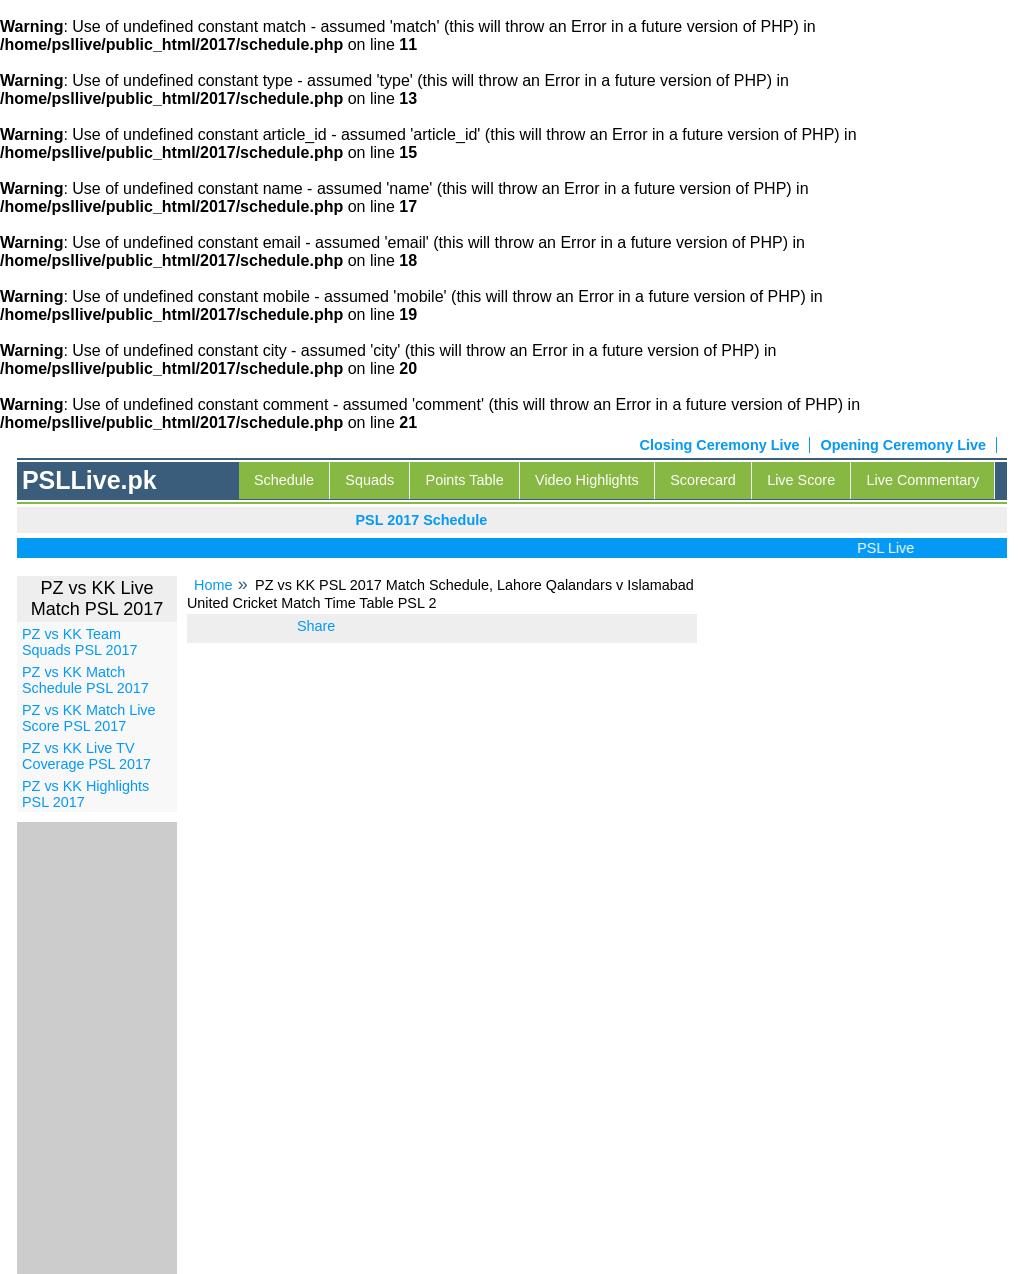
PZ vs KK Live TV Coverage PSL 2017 (86, 756)
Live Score (801, 480)
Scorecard (703, 480)
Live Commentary (923, 480)
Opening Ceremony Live (903, 445)
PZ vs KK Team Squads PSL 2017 (79, 642)
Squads (369, 480)
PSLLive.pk (89, 480)
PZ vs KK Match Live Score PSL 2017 (89, 718)
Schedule (284, 480)
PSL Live (891, 548)
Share (316, 626)
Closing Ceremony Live (720, 445)
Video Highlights (587, 480)
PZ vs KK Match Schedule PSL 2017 (85, 680)
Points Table (465, 480)
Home (213, 585)
